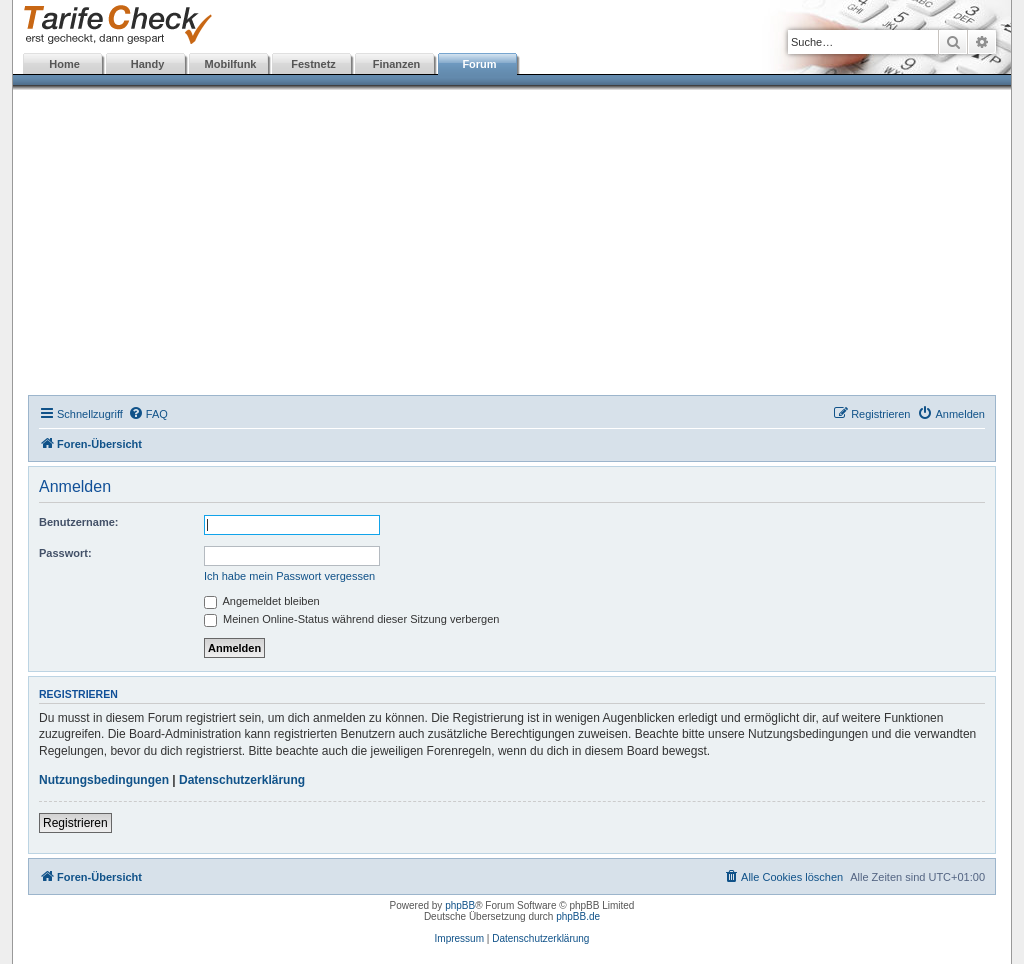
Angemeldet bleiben (262, 601)
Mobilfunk (231, 64)
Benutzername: (78, 522)
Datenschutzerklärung (242, 780)
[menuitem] (148, 414)
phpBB (460, 905)
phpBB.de (578, 916)
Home (64, 64)
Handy (148, 64)
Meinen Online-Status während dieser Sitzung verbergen (351, 619)
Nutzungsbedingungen (104, 780)
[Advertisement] (512, 245)
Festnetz (313, 64)
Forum (479, 64)
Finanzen (397, 64)
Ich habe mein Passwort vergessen (289, 576)
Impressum (459, 938)
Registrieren (75, 823)
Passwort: (65, 553)
